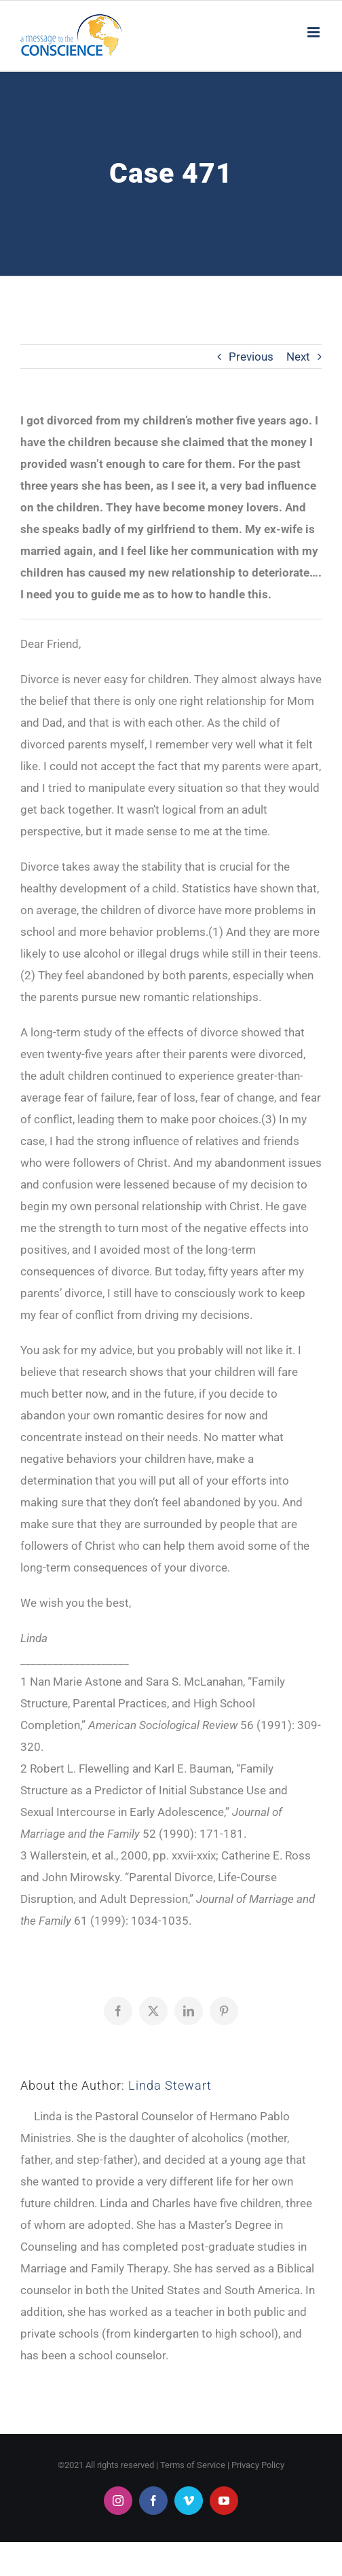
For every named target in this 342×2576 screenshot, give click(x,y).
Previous (251, 356)
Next (298, 356)
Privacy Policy (257, 2465)
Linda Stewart (170, 2085)
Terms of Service (192, 2465)
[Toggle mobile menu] (314, 32)
